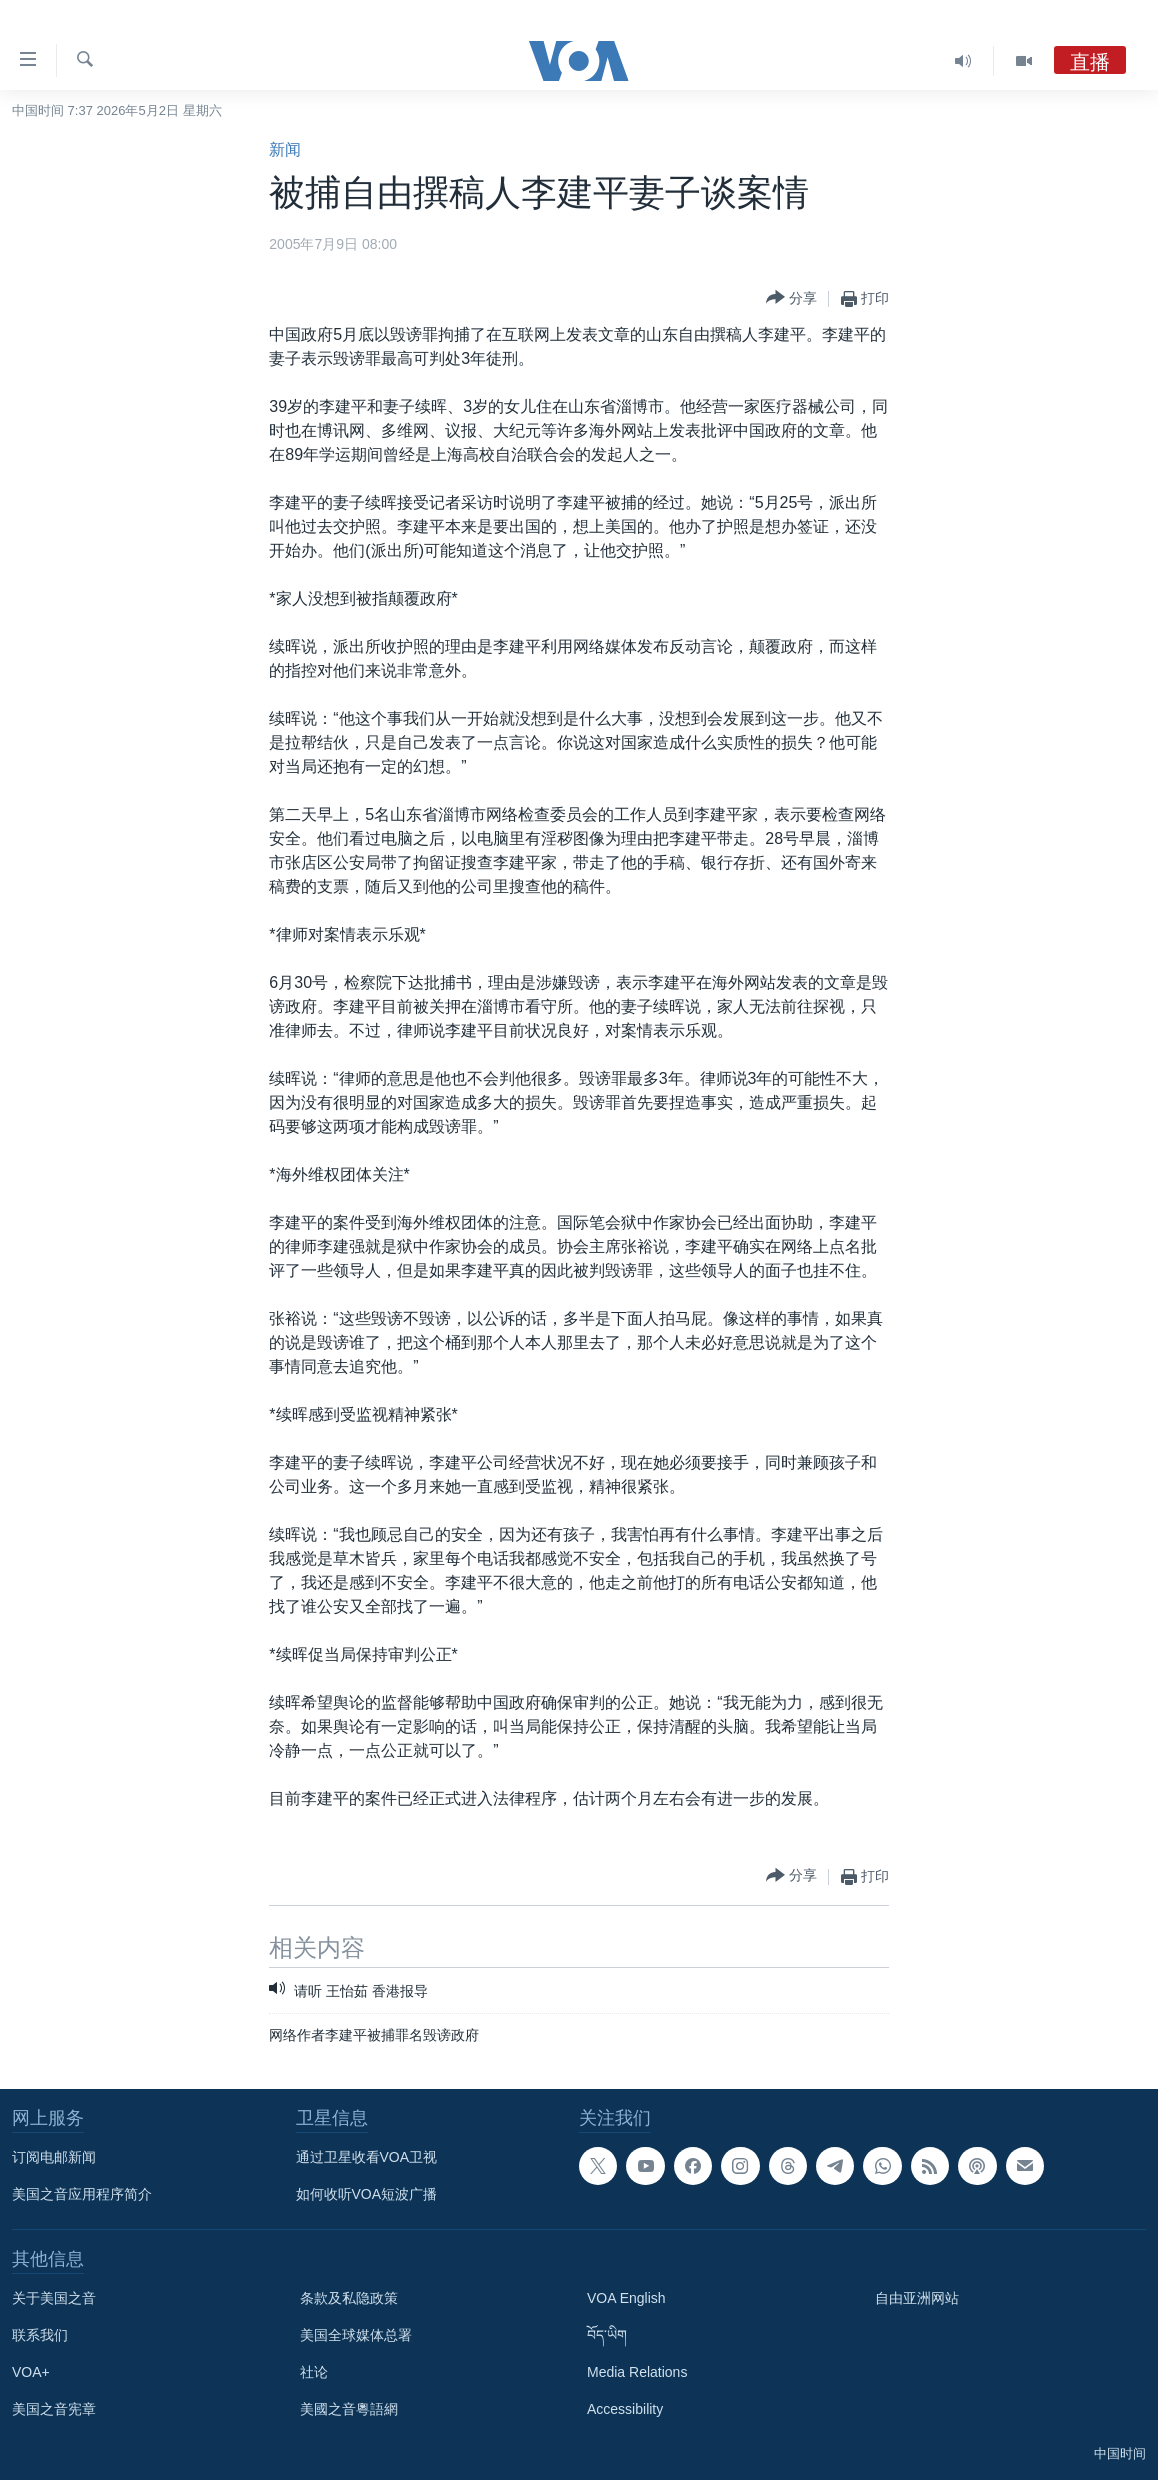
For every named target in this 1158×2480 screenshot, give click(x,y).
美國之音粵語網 (349, 2409)
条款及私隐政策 (349, 2298)
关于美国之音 (54, 2298)
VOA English (626, 2298)
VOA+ (31, 2372)
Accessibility (625, 2409)
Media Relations (637, 2372)
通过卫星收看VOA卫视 (367, 2157)
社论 (314, 2372)
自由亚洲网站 (917, 2298)
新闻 (285, 149)
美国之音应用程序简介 (82, 2194)
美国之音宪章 (54, 2409)
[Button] (791, 298)
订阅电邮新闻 (54, 2157)
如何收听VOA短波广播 (367, 2194)
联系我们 (40, 2335)
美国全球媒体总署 (356, 2335)
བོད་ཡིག (607, 2335)
